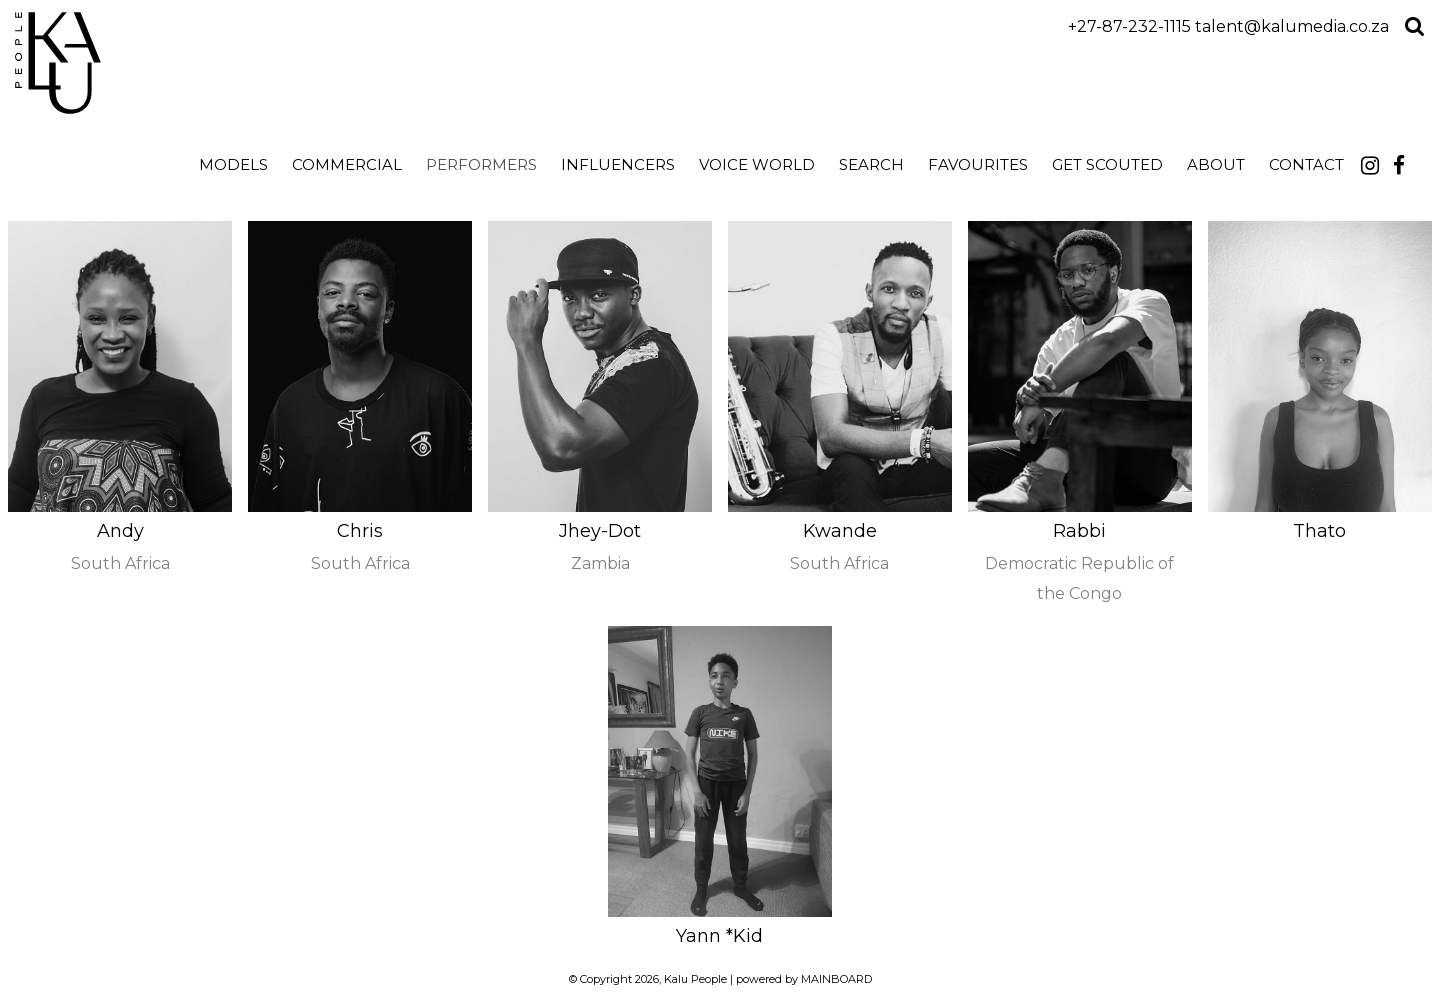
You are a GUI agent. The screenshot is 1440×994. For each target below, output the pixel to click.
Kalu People (192, 63)
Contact (1306, 164)
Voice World (757, 164)
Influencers (618, 164)
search (871, 164)
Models (233, 164)
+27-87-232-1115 (1129, 26)
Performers (481, 164)
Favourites (978, 164)
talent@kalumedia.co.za (1292, 26)
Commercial (347, 164)
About (1216, 164)
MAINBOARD (836, 979)
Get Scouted (1107, 164)
